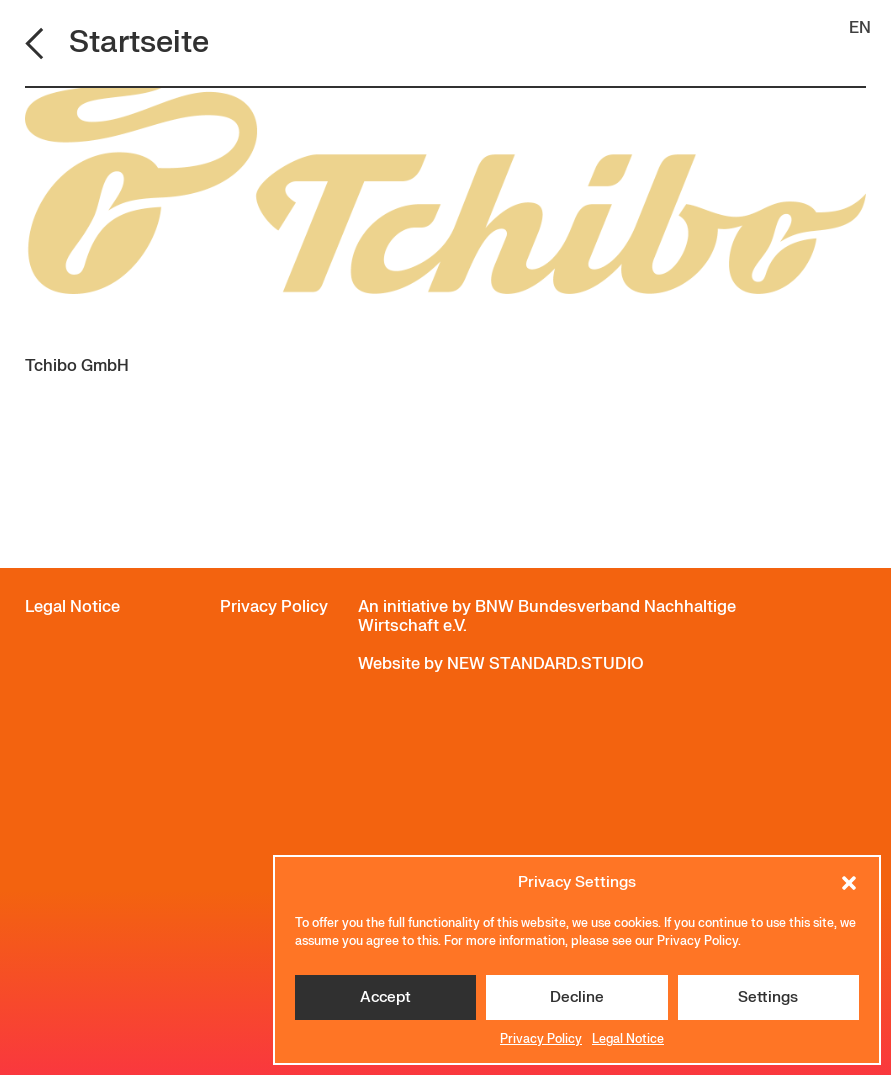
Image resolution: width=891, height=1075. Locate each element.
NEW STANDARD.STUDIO (545, 664)
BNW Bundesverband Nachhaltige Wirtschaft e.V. (547, 616)
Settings (768, 997)
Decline (577, 997)
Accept (385, 997)
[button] (849, 883)
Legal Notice (628, 1039)
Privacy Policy (541, 1039)
